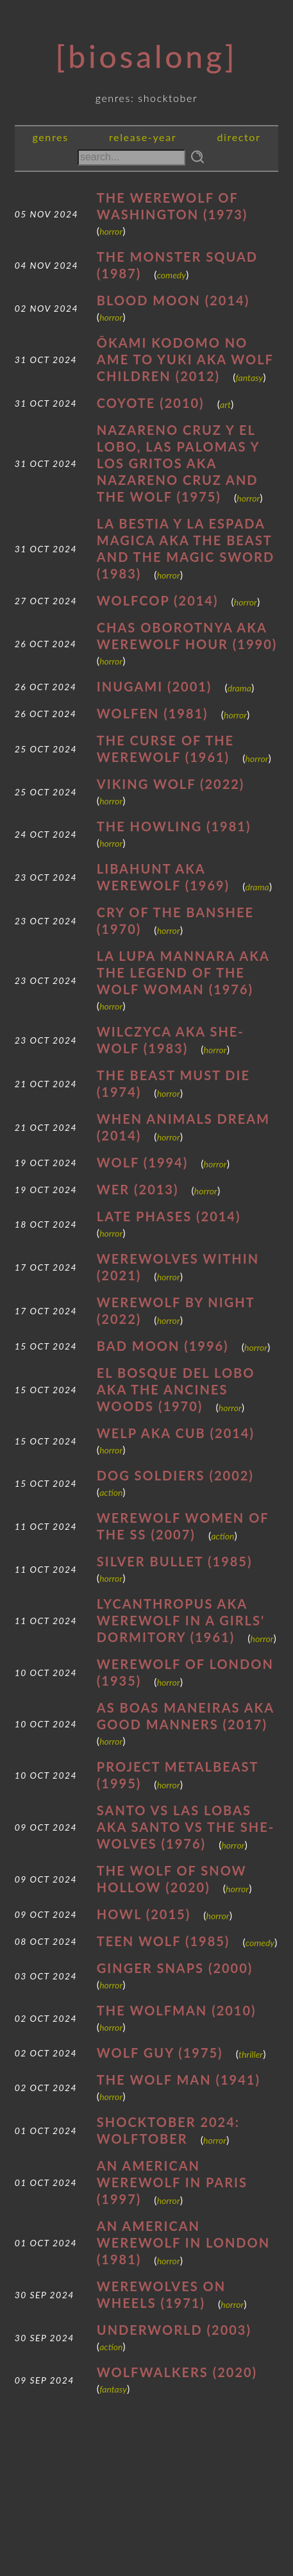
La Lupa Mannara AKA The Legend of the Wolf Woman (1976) (183, 972)
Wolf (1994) (142, 1162)
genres (50, 137)
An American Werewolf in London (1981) (183, 2242)
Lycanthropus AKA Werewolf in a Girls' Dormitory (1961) (181, 1620)
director (238, 137)
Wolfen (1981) (152, 713)
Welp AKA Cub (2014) (176, 1433)
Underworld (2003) (174, 2329)
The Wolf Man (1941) (178, 2079)
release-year (142, 137)
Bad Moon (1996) (163, 1345)
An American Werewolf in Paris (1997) (172, 2182)
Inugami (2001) (154, 686)
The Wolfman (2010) (176, 2010)
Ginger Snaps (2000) (175, 1968)
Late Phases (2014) (169, 1216)
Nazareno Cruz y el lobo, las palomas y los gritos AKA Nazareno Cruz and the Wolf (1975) (178, 463)
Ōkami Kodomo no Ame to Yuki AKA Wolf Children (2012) (185, 359)
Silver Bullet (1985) (175, 1561)
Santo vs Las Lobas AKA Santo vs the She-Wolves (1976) (185, 1826)
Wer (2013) (138, 1189)
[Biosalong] (147, 56)
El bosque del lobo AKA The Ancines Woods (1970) (176, 1389)
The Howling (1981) (174, 826)
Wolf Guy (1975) (160, 2052)
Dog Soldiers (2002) (175, 1475)
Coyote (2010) (151, 403)
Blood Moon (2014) (173, 300)
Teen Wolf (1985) (163, 1941)
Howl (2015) (143, 1914)
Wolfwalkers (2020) (177, 2372)
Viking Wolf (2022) (170, 784)
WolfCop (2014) (158, 600)
